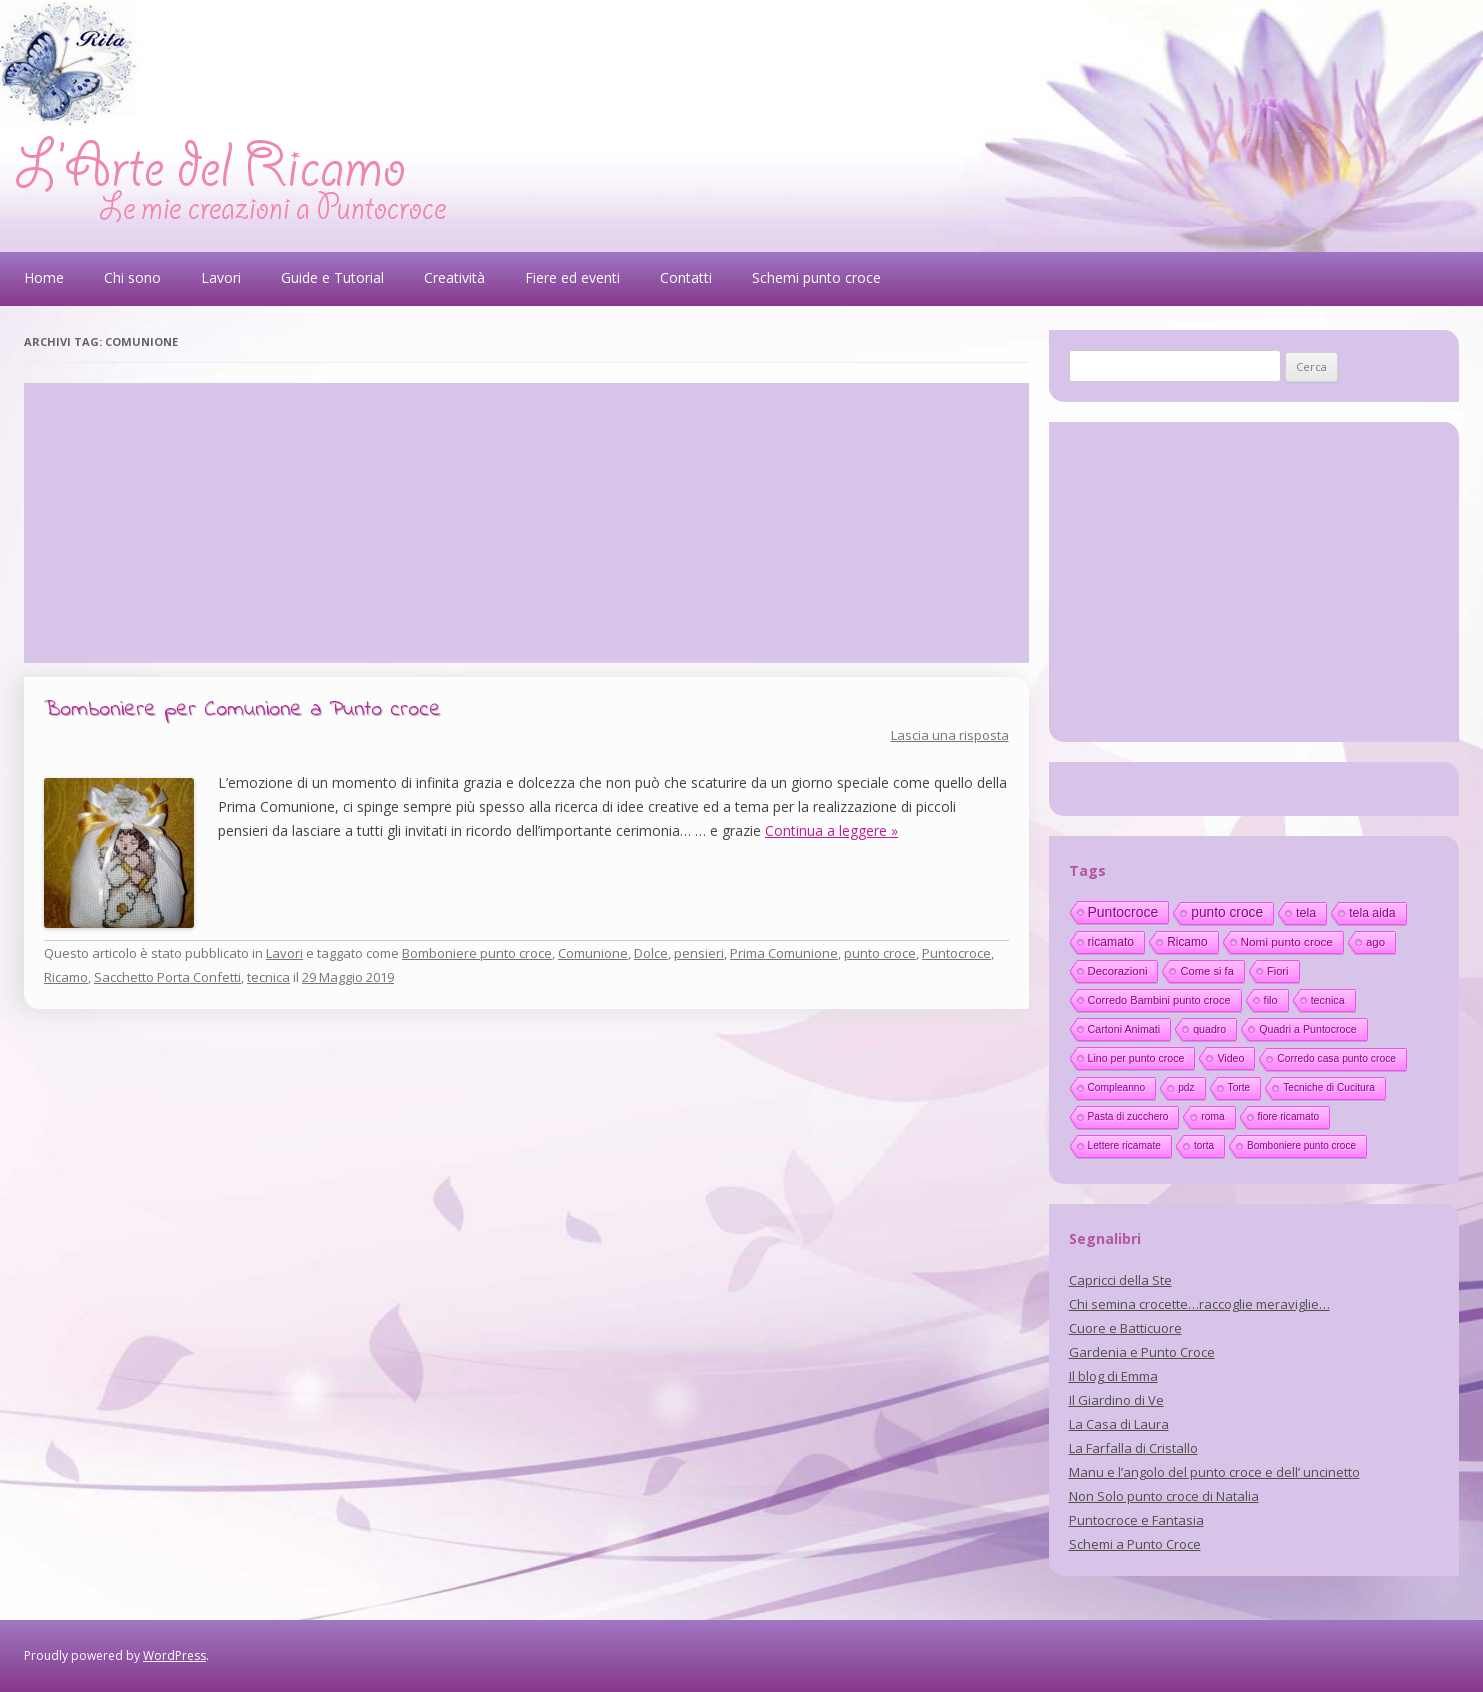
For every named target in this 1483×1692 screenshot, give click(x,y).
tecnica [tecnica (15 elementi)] (1328, 1000)
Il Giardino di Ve (1116, 1400)
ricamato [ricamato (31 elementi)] (1111, 942)
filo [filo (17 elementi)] (1271, 1000)
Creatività (454, 277)
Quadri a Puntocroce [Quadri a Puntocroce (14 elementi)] (1307, 1029)
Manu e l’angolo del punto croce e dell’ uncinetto (1214, 1472)
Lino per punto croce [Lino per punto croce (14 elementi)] (1136, 1058)
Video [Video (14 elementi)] (1230, 1058)
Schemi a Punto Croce (1135, 1544)
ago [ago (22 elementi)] (1375, 942)
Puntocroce (956, 953)
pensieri (699, 953)
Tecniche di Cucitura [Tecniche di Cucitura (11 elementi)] (1329, 1087)
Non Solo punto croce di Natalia (1164, 1496)
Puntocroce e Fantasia (1136, 1520)
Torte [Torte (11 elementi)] (1239, 1087)
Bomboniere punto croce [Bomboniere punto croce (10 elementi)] (1301, 1145)
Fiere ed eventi (572, 277)
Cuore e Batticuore (1125, 1328)
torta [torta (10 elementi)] (1204, 1145)
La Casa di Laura (1119, 1424)
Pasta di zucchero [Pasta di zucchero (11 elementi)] (1128, 1116)
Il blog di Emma (1113, 1376)
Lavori (221, 277)
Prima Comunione (784, 953)
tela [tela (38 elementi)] (1306, 913)
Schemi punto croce (816, 277)
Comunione (593, 953)
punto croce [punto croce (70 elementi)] (1227, 912)
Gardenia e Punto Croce (1142, 1352)
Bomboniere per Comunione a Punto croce (242, 710)
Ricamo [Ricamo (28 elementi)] (1187, 942)
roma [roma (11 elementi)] (1212, 1116)
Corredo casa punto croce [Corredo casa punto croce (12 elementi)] (1336, 1058)
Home (44, 277)
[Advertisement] (526, 523)
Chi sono (132, 277)
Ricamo (66, 977)
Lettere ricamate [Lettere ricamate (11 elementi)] (1125, 1145)
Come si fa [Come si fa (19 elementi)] (1206, 971)
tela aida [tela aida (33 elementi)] (1372, 913)
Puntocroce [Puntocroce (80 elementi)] (1123, 912)
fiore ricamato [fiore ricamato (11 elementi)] (1289, 1116)
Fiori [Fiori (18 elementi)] (1278, 971)
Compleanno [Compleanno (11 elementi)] (1117, 1087)
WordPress (174, 1655)
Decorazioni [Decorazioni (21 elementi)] (1118, 971)
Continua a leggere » (831, 830)
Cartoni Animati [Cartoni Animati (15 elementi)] (1124, 1029)
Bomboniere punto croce (477, 953)
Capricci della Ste (1120, 1280)
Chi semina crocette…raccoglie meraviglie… (1199, 1304)
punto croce (880, 953)
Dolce (651, 953)
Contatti (686, 277)
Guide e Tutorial (332, 277)
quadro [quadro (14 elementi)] (1209, 1029)
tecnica (268, 977)
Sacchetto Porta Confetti (167, 977)
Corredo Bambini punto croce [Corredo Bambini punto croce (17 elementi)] (1159, 1000)
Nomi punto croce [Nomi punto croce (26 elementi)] (1287, 941)
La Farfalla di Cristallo (1133, 1448)
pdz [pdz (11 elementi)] (1186, 1087)
